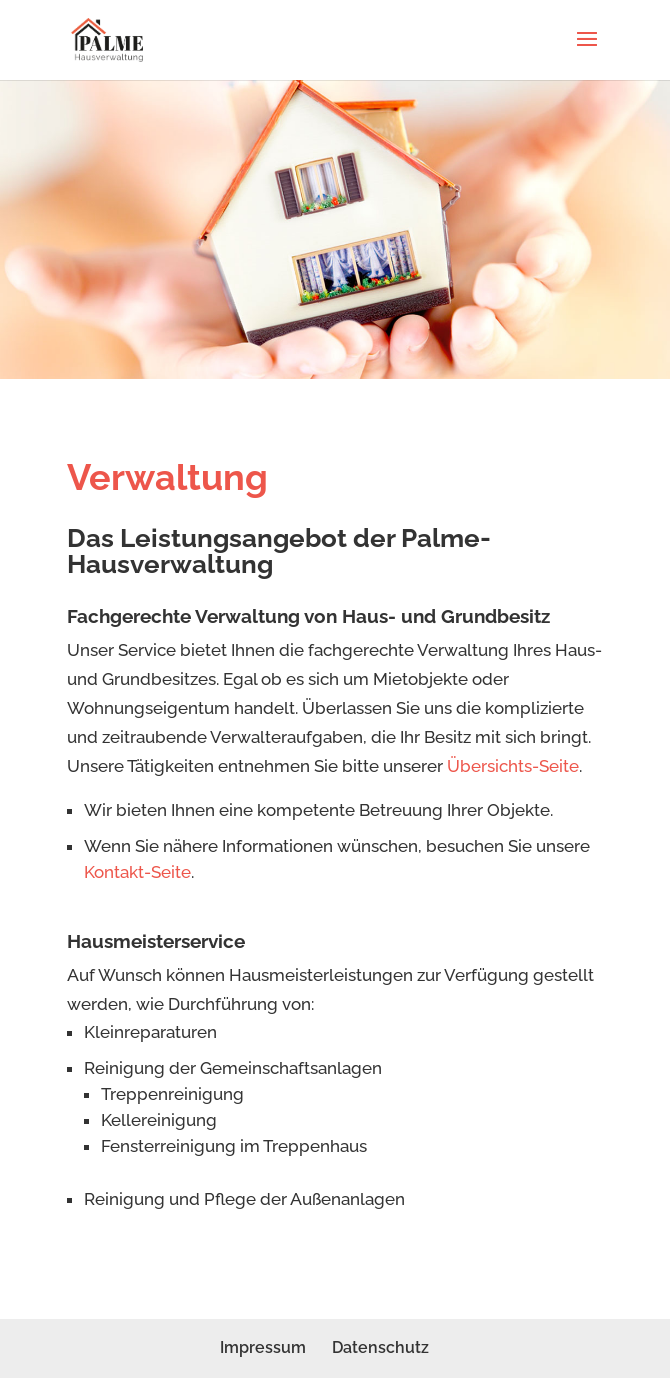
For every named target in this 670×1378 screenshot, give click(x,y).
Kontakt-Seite (137, 872)
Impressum (263, 1347)
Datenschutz (380, 1347)
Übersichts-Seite (513, 766)
